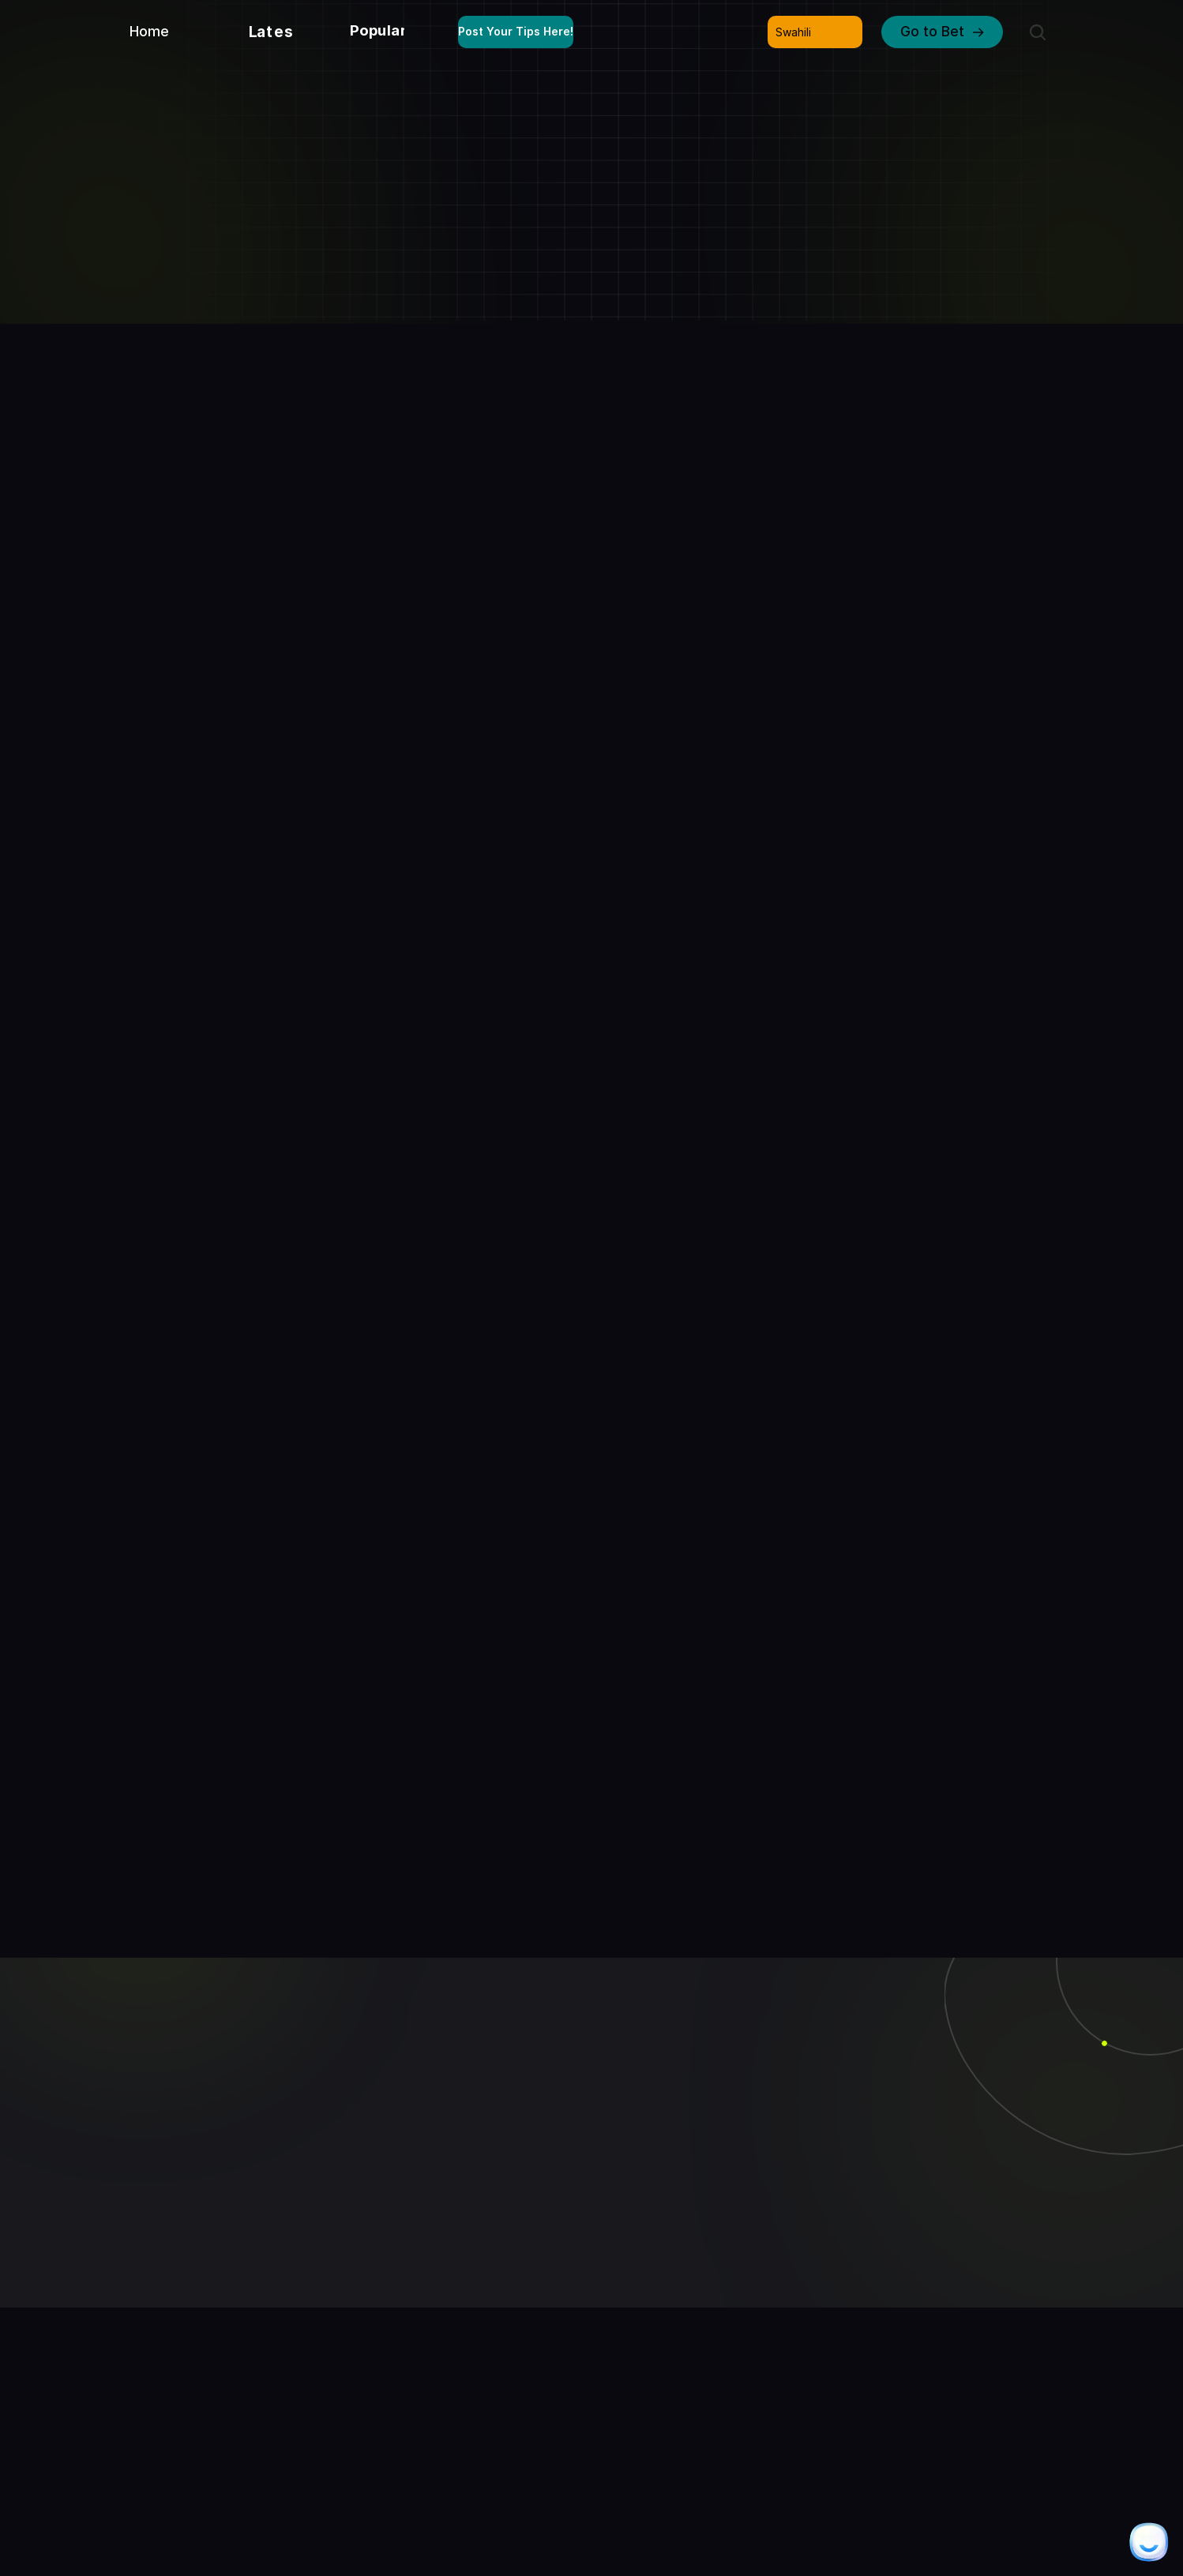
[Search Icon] (1037, 32)
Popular (378, 30)
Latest (275, 31)
